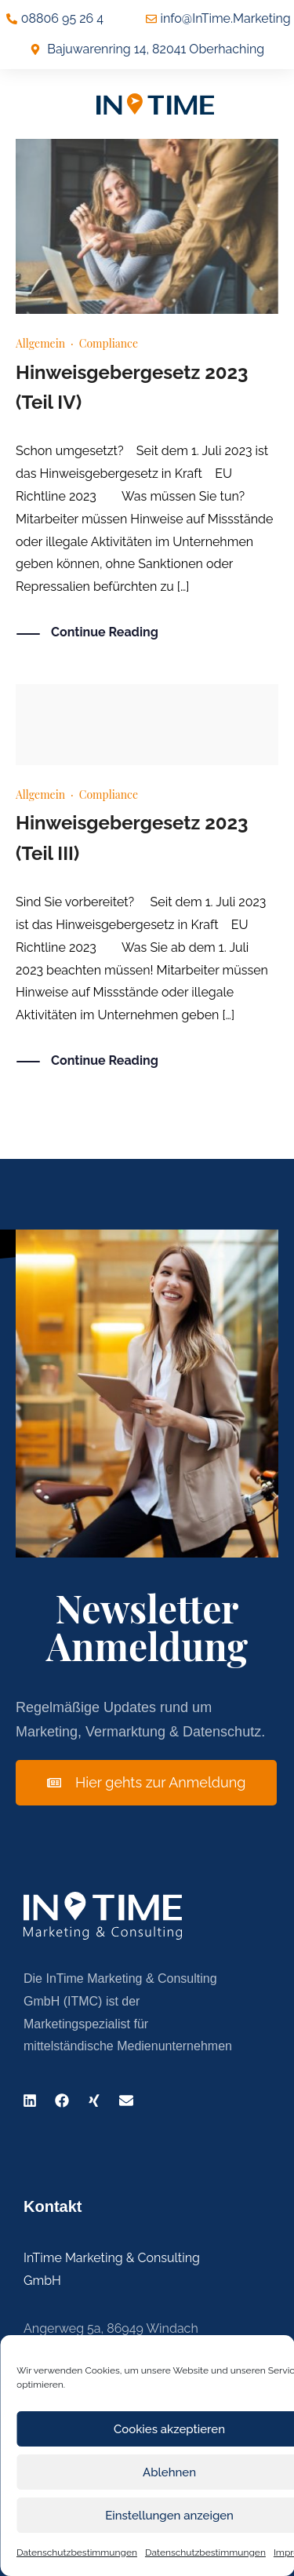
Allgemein (40, 343)
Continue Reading (104, 632)
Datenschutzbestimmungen (76, 2552)
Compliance (108, 343)
